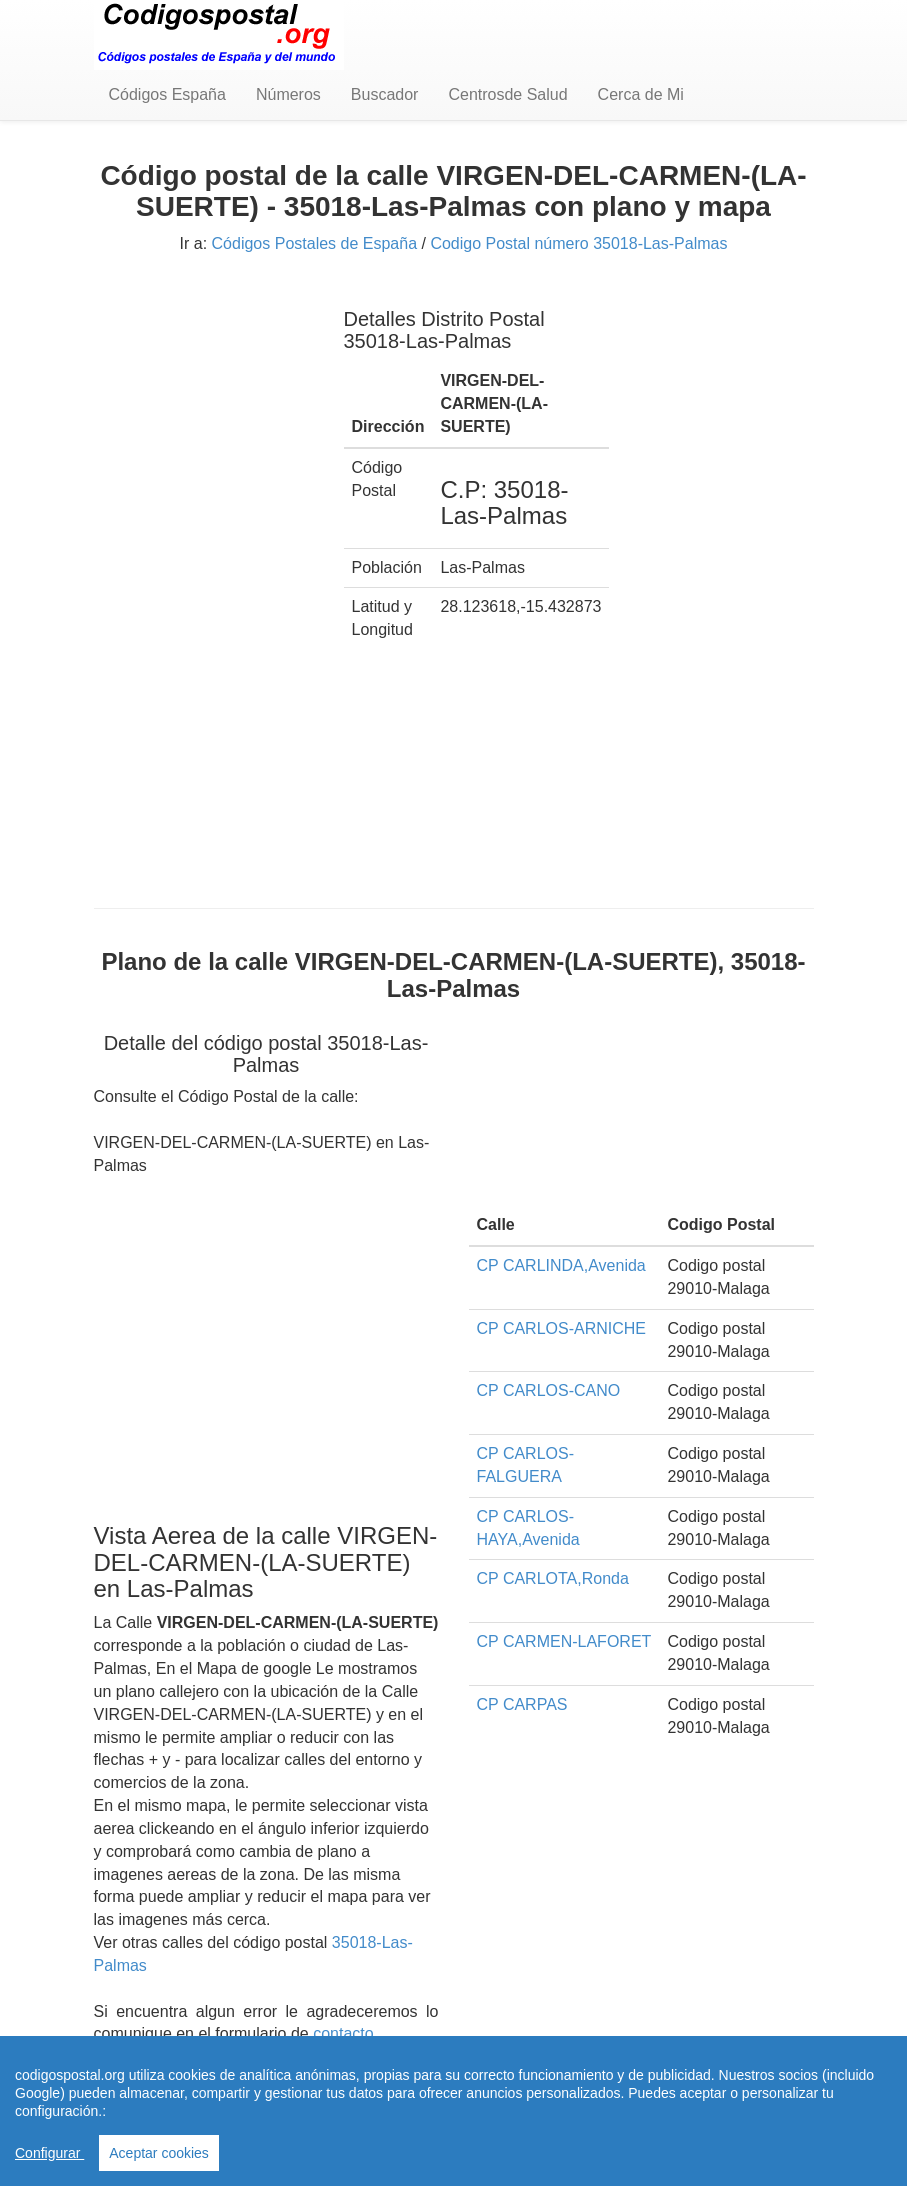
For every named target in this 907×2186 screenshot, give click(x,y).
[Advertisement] (204, 588)
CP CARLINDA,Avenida (561, 1265)
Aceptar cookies (159, 2153)
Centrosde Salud (507, 94)
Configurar (49, 2153)
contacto (343, 2033)
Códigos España (167, 94)
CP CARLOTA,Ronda (553, 1578)
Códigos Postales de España (314, 243)
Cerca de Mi (641, 94)
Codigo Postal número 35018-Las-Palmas (578, 243)
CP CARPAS (522, 1704)
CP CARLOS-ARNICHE (562, 1328)
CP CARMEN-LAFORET (564, 1641)
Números (288, 94)
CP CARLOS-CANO (549, 1390)
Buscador (385, 94)
